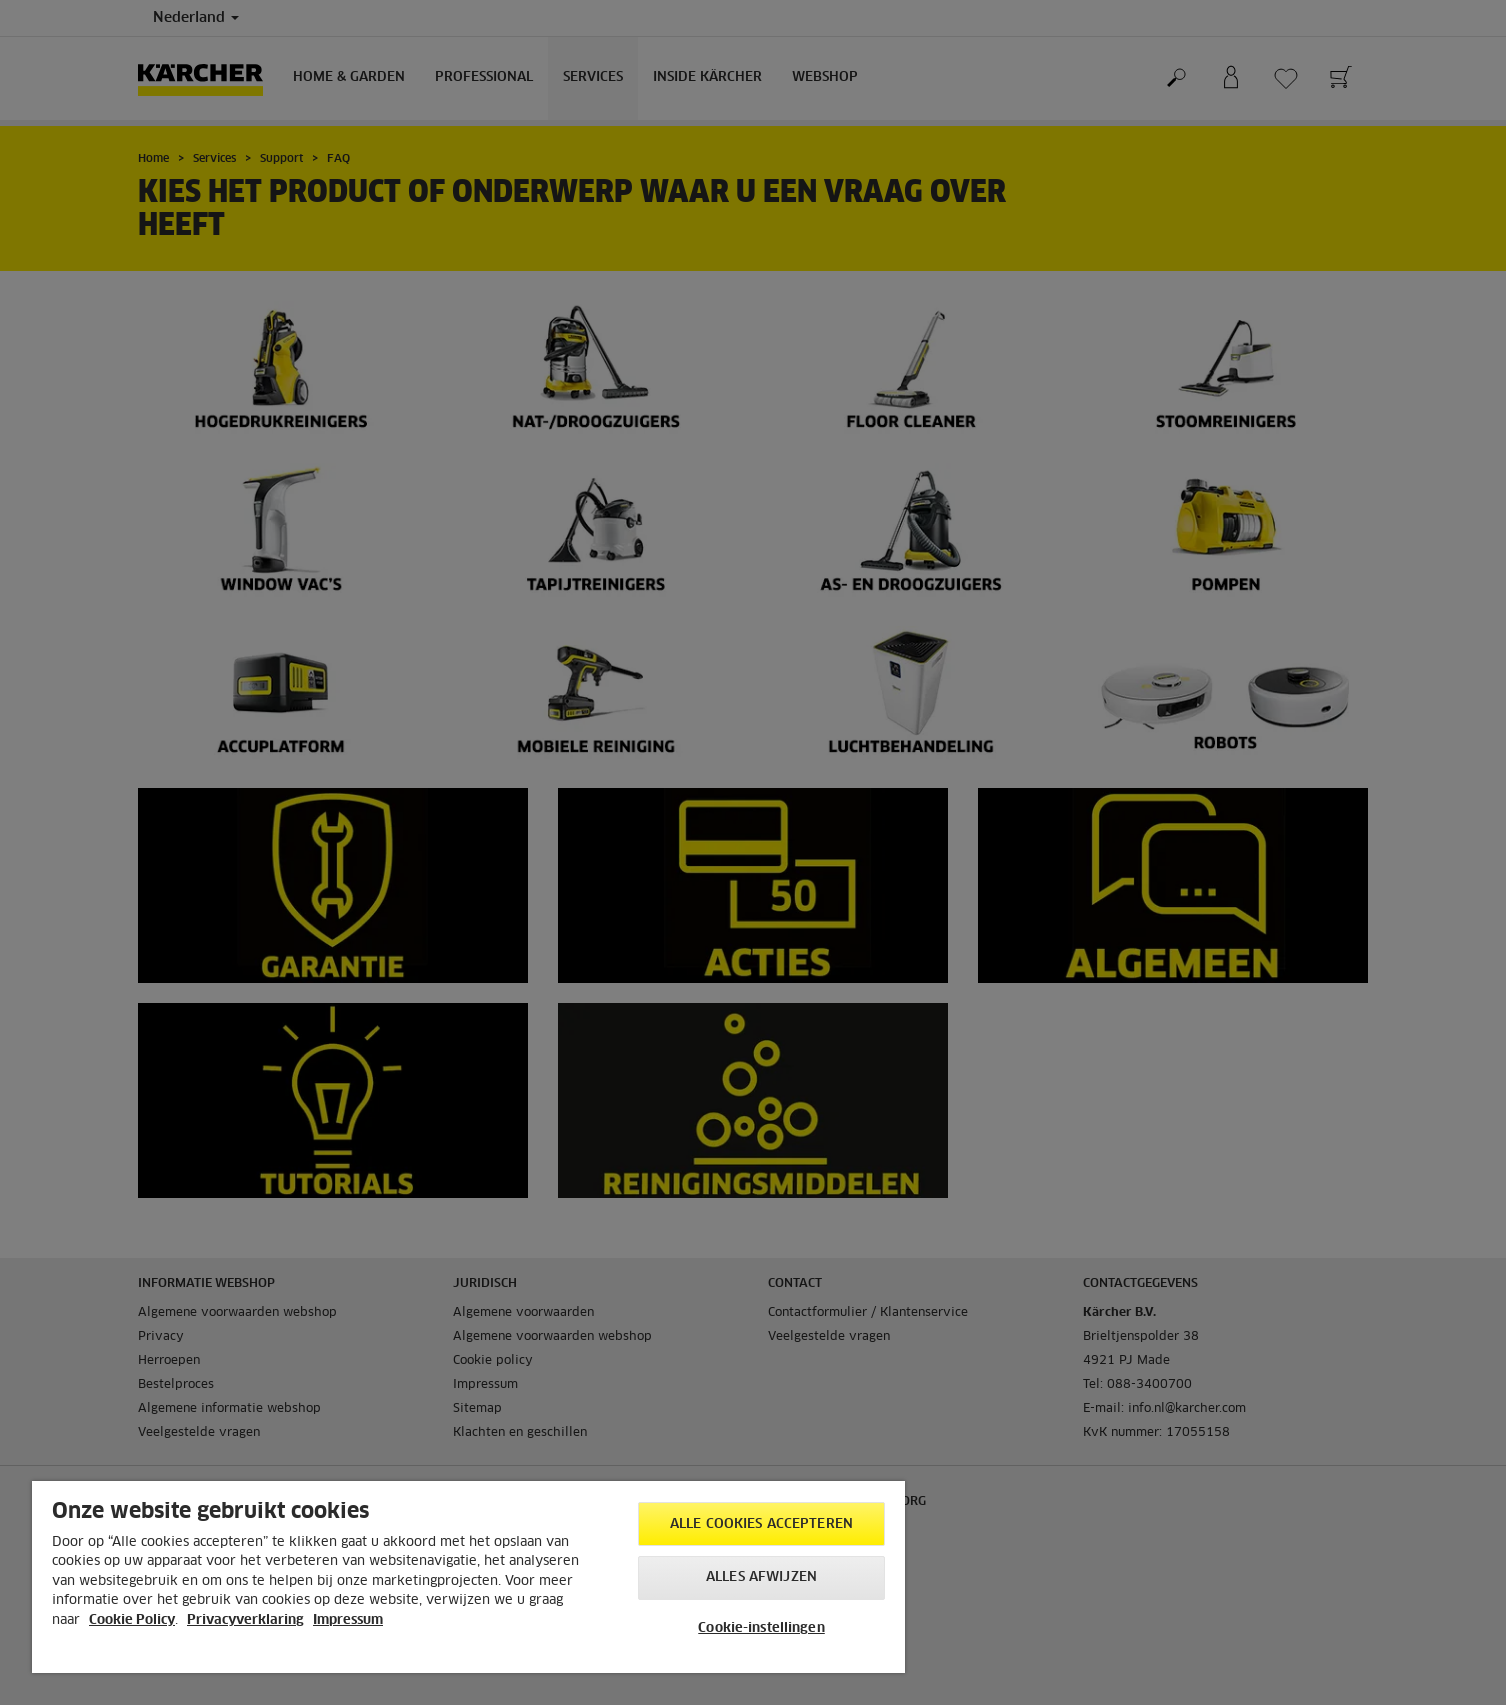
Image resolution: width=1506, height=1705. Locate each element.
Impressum (348, 1620)
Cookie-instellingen (761, 1628)
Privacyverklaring (245, 1620)
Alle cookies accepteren (761, 1524)
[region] (468, 1577)
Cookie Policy (132, 1620)
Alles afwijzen (761, 1577)
